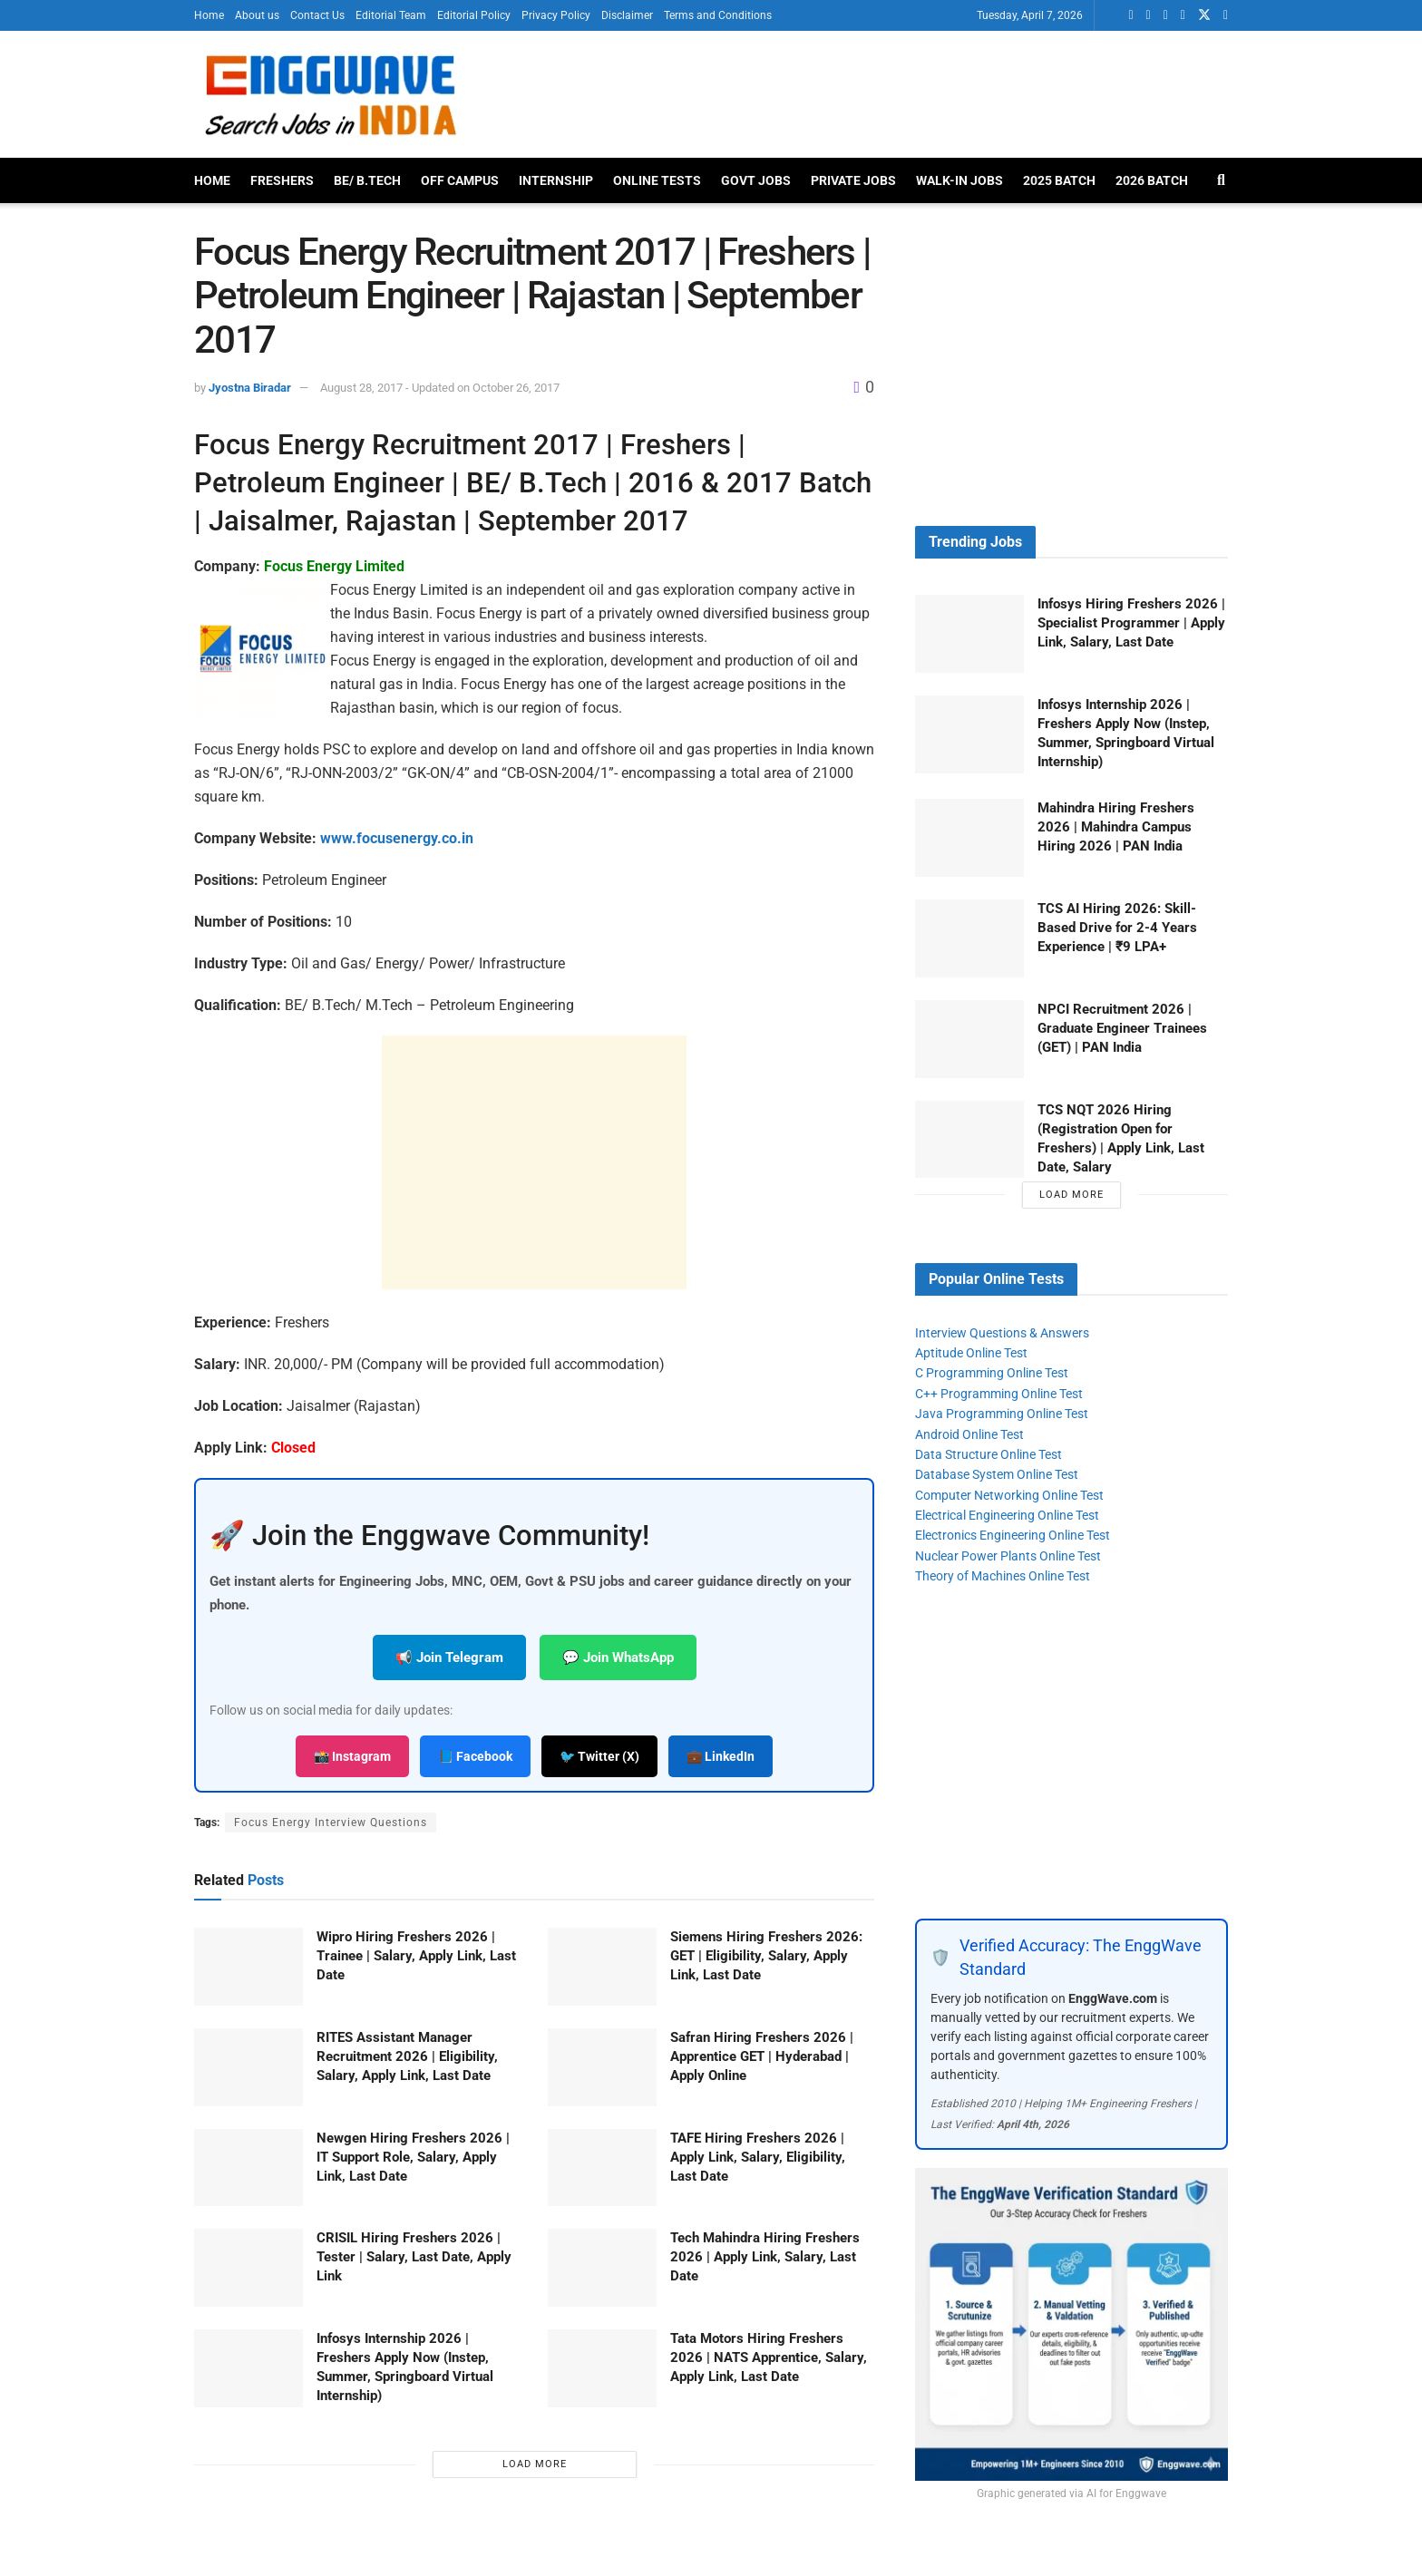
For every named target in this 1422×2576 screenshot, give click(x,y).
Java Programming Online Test (1001, 1413)
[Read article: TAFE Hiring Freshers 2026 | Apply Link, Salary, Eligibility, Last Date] (602, 2168)
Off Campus (460, 180)
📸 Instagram (352, 1756)
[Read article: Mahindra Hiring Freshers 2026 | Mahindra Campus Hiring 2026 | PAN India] (969, 838)
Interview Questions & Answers (1002, 1333)
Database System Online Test (996, 1474)
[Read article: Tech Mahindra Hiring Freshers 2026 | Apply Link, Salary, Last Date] (602, 2268)
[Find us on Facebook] (1166, 15)
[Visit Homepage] (329, 94)
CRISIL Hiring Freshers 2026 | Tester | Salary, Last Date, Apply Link (414, 2257)
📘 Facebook (475, 1756)
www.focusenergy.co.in (396, 838)
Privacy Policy (555, 15)
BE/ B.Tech (367, 180)
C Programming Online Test (991, 1373)
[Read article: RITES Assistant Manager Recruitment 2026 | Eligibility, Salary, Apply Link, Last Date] (248, 2067)
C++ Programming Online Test (999, 1393)
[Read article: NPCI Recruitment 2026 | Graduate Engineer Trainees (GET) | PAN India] (969, 1039)
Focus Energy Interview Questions (330, 1822)
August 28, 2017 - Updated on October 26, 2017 (440, 387)
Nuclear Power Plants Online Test (1008, 1556)
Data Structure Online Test (988, 1454)
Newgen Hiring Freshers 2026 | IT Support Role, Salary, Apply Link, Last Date (413, 2157)
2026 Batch (1151, 180)
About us (257, 15)
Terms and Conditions (718, 15)
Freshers (282, 180)
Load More (534, 2464)
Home (209, 15)
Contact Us (317, 15)
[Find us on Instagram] (1225, 15)
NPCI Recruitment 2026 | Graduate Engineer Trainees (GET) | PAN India (1122, 1028)
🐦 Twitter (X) (599, 1756)
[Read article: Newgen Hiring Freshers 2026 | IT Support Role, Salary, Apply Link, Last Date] (248, 2168)
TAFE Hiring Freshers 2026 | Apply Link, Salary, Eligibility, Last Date (757, 2157)
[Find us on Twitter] (1204, 15)
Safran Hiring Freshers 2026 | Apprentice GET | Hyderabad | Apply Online (761, 2056)
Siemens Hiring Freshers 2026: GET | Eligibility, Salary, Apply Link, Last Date (766, 1956)
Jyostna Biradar (250, 387)
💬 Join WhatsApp (618, 1657)
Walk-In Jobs (959, 180)
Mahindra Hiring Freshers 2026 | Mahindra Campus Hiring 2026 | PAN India (1115, 827)
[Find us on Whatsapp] (1130, 15)
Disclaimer (627, 15)
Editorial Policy (474, 15)
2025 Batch (1059, 180)
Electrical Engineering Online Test (1007, 1515)
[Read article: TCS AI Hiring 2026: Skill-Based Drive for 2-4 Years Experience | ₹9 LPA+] (969, 938)
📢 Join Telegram (449, 1657)
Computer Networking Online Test (1009, 1495)
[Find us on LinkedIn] (1148, 15)
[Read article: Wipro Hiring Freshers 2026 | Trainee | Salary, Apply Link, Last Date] (248, 1967)
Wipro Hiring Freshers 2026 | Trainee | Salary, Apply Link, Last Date (416, 1956)
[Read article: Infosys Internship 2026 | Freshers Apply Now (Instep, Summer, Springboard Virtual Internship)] (248, 2368)
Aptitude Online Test (971, 1353)
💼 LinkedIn (721, 1756)
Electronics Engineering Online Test (1012, 1535)
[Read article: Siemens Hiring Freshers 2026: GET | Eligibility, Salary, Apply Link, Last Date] (602, 1967)
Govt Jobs (756, 180)
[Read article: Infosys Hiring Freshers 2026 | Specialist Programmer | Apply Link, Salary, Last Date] (969, 634)
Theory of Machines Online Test (1002, 1576)
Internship (556, 180)
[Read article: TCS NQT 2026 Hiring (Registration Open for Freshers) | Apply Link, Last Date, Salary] (969, 1140)
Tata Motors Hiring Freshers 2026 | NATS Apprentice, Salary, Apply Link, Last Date (768, 2357)
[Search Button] (1221, 180)
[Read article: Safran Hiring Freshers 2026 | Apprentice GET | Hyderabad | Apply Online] (602, 2067)
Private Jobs (853, 180)
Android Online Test (969, 1434)
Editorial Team (391, 15)
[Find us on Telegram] (1183, 15)
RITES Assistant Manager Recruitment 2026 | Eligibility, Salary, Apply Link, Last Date (407, 2056)
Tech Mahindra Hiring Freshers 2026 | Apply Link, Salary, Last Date (765, 2257)
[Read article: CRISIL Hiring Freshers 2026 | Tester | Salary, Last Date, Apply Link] (248, 2268)
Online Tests (657, 180)
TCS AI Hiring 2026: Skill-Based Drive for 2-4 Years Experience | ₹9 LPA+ (1117, 927)
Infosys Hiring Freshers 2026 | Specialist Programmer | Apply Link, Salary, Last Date (1131, 623)
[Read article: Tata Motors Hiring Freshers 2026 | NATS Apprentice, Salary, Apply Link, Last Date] (602, 2368)
